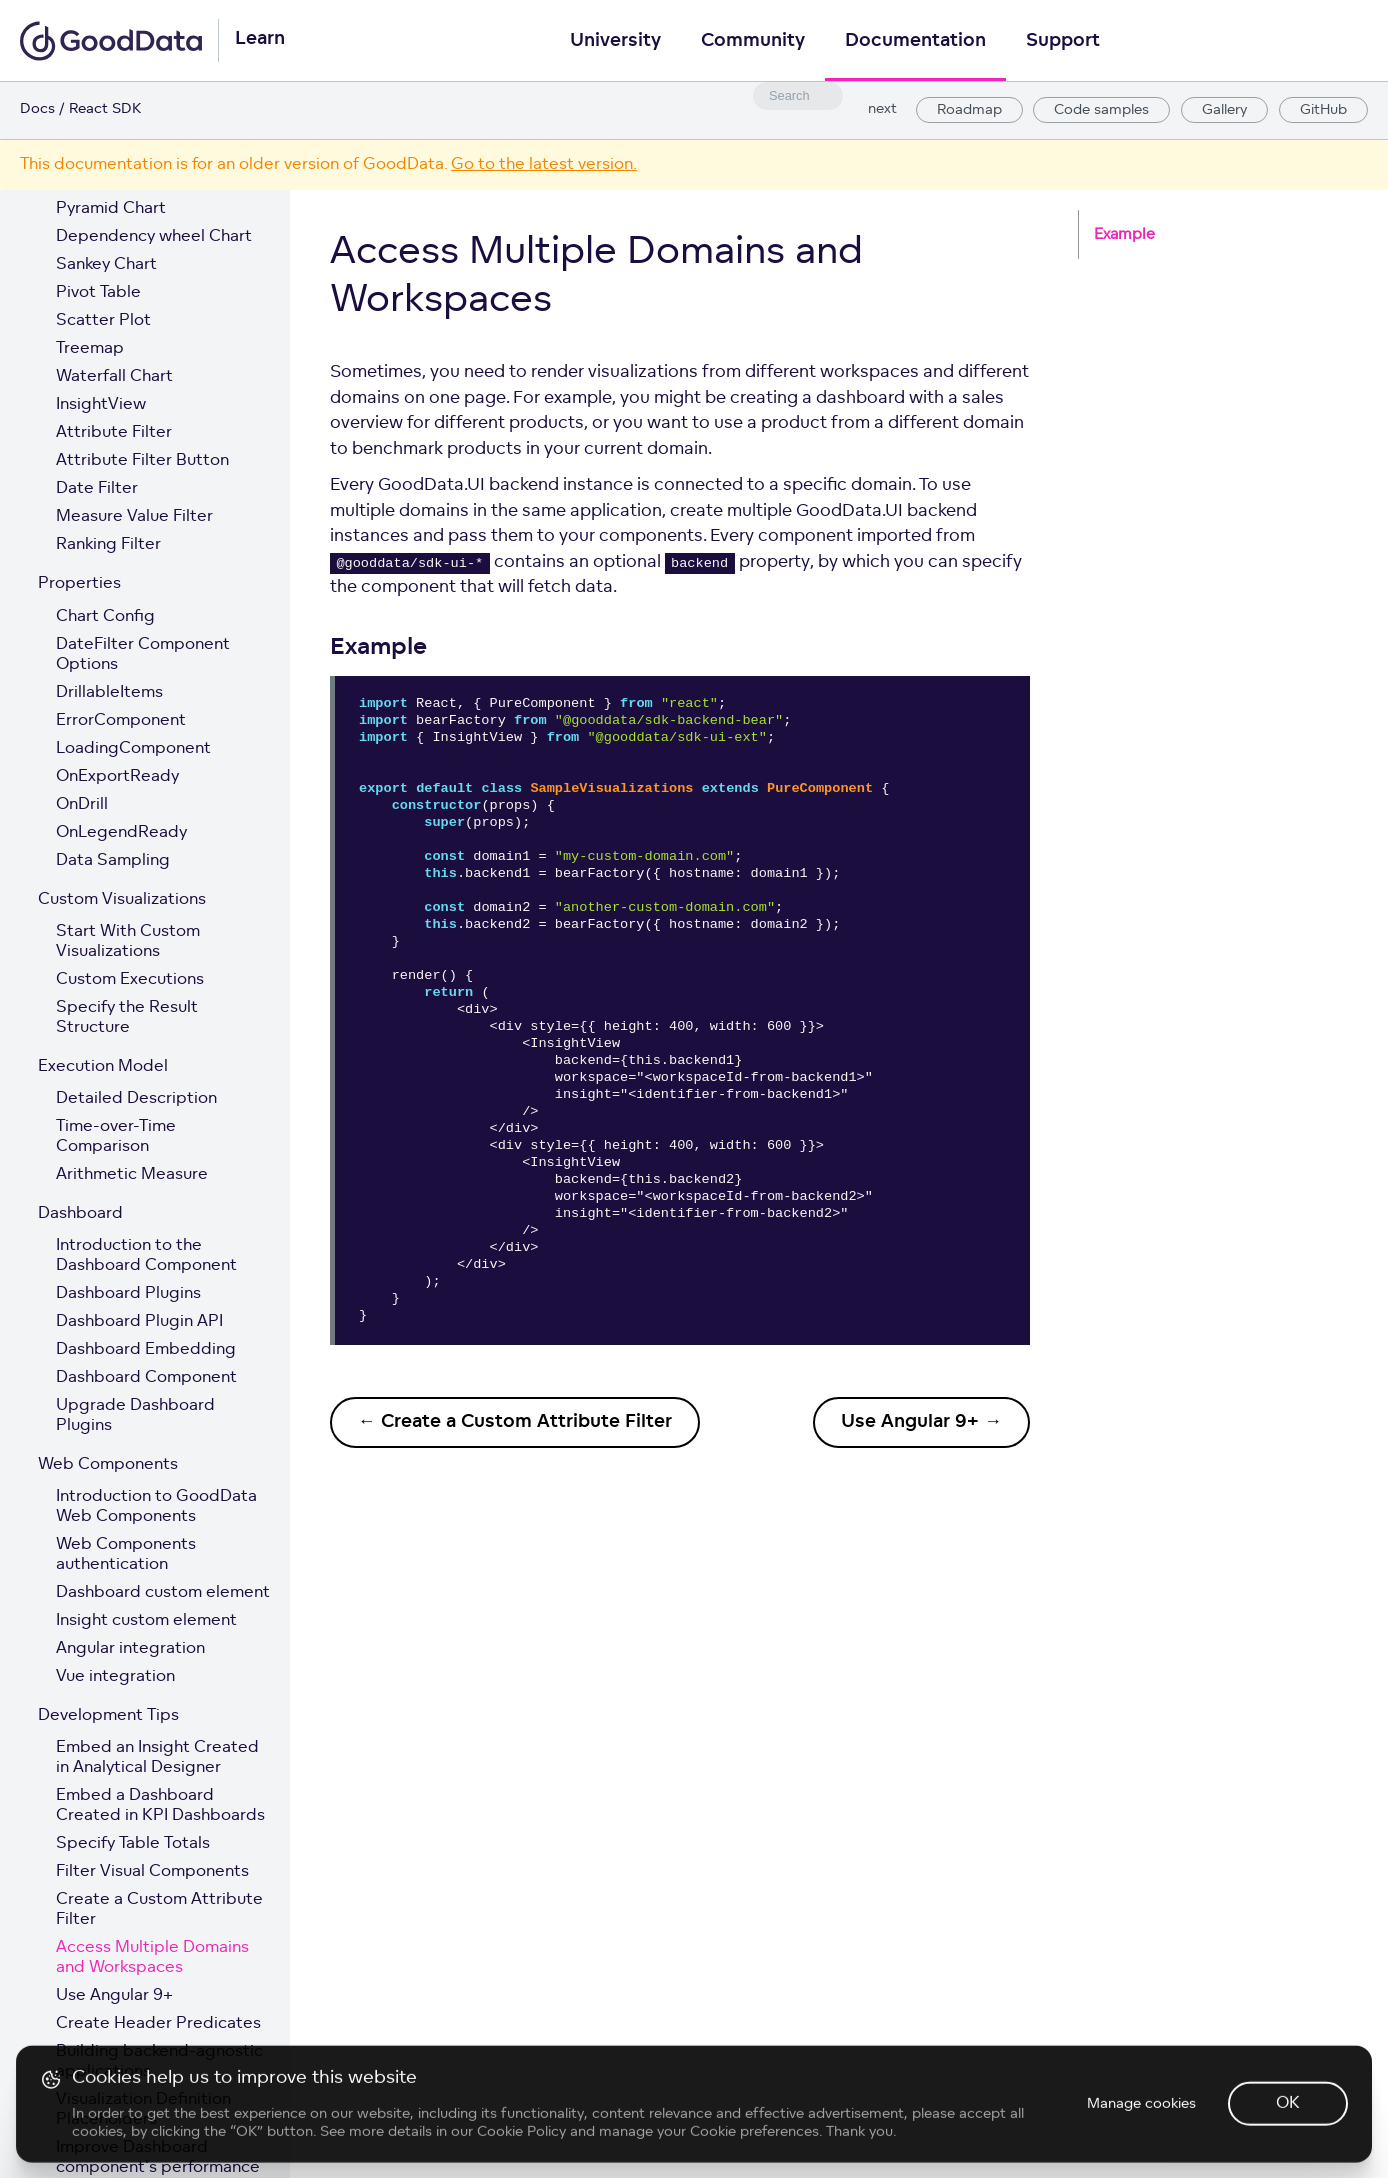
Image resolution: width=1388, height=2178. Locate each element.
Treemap (90, 349)
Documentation (915, 41)
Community (753, 41)
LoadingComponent (133, 749)
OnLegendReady (121, 833)
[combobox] (798, 96)
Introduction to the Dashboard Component (146, 1256)
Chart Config (105, 617)
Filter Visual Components (152, 1872)
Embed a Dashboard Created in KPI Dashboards (160, 1806)
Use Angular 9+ (114, 1996)
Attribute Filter (114, 433)
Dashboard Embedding (146, 1350)
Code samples (1101, 110)
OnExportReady (117, 777)
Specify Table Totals (133, 1844)
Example (1124, 235)
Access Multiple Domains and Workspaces (152, 1958)
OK (1288, 2150)
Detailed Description (136, 1099)
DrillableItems (109, 693)
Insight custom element (146, 1621)
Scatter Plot (103, 321)
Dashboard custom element (163, 1593)
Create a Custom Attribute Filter (159, 1910)
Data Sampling (113, 861)
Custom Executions (130, 980)
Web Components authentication (126, 1555)
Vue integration (115, 1677)
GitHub (1323, 110)
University (615, 41)
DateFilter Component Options (143, 655)
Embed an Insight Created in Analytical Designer (157, 1758)
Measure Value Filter (134, 517)
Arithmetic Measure (132, 1175)
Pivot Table (98, 293)
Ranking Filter (108, 545)
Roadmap (969, 110)
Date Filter (97, 489)
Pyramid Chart (111, 209)
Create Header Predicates (158, 2024)
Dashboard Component (146, 1378)
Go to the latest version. (544, 165)
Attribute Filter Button (142, 461)
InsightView (101, 405)
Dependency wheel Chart (154, 237)
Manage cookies (1141, 2149)
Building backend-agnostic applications (159, 2062)
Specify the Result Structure (127, 1018)
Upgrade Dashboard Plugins (135, 1416)
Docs (37, 109)
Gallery (1224, 110)
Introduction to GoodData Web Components (156, 1507)
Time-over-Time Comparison (116, 1137)
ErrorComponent (121, 721)
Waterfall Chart (114, 377)
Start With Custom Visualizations (128, 942)
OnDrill (82, 805)
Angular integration (130, 1649)
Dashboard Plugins (128, 1294)
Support (1063, 41)
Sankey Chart (106, 265)
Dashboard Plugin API (139, 1322)
